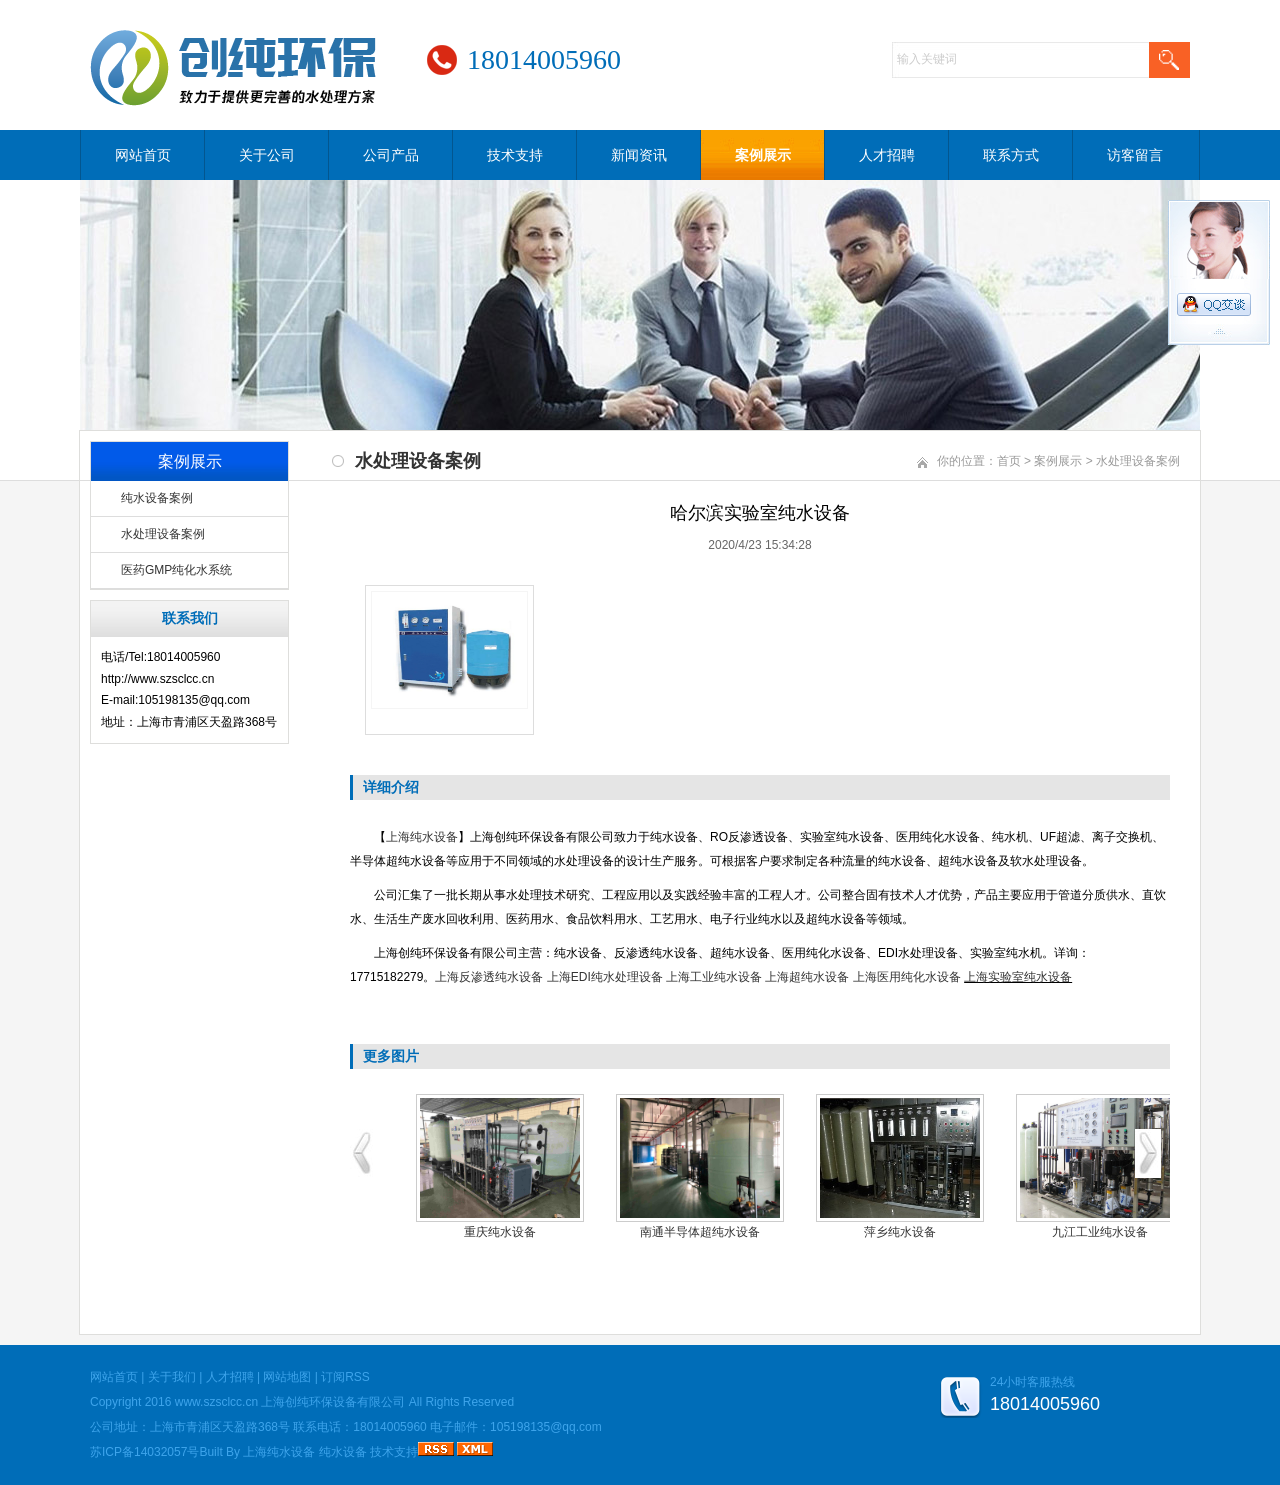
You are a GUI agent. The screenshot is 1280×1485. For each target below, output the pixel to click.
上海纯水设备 (422, 837)
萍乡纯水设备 (900, 1232)
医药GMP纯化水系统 (176, 570)
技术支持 (515, 155)
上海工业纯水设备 (714, 977)
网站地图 (287, 1377)
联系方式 (1011, 155)
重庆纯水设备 (500, 1232)
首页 (1009, 461)
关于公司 (267, 155)
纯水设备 (343, 1452)
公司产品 (391, 155)
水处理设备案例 (163, 534)
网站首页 (143, 155)
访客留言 (1135, 155)
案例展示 (763, 155)
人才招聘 (887, 155)
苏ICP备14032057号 (144, 1452)
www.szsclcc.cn (216, 1402)
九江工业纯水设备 (1100, 1232)
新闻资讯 (639, 155)
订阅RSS (345, 1377)
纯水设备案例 (157, 498)
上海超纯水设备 (807, 977)
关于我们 (172, 1377)
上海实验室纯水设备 (1018, 977)
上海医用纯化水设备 (907, 977)
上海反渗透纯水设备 (489, 977)
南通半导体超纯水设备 (700, 1232)
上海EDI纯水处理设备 (605, 977)
